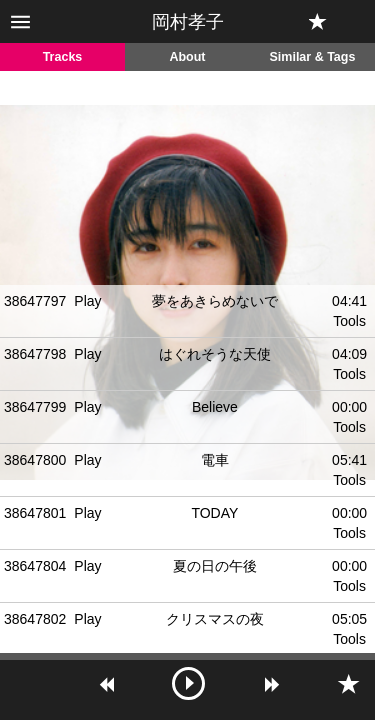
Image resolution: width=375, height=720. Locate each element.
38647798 (35, 354)
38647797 (35, 301)
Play (87, 301)
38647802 (35, 619)
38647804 (35, 566)
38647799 (35, 407)
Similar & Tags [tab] (313, 57)
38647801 (35, 513)
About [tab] (187, 57)
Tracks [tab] (63, 57)
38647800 (35, 460)
